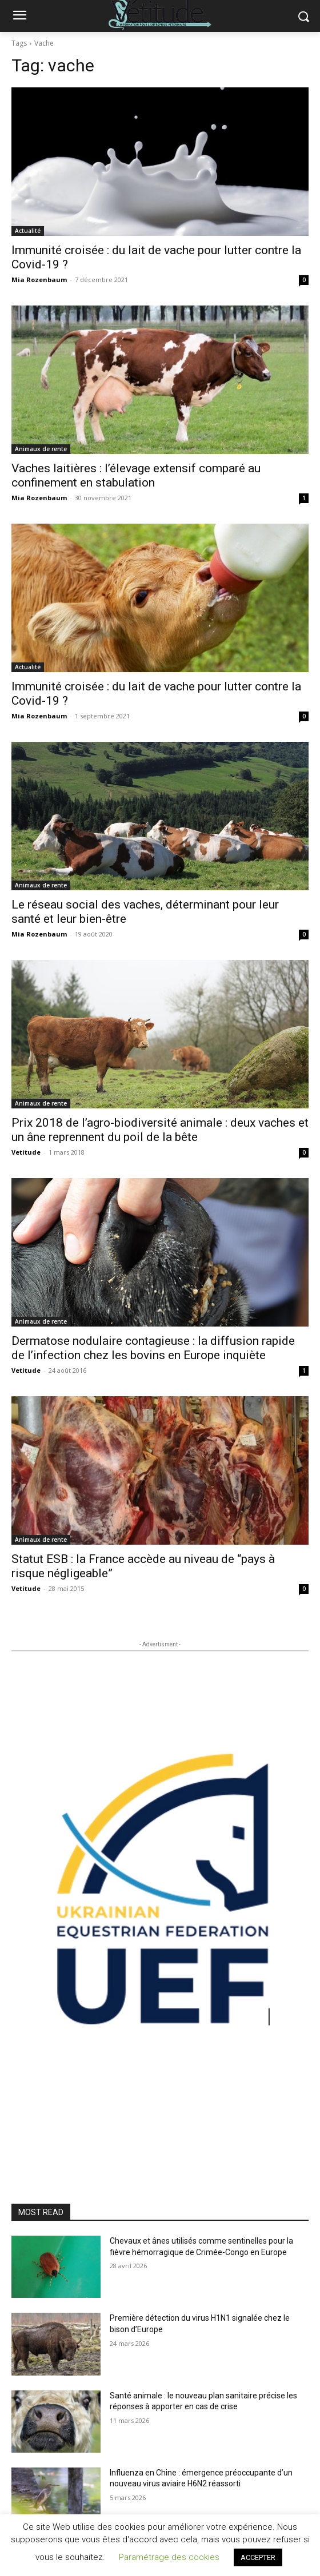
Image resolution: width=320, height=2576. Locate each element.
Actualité (28, 231)
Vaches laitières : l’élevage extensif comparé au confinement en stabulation (136, 475)
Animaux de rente (41, 449)
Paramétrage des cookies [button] (169, 2557)
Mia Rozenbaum (39, 279)
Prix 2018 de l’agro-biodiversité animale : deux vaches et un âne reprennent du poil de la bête (160, 1130)
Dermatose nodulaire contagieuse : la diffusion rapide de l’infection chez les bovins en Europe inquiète (153, 1348)
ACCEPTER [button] (258, 2557)
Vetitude (26, 1152)
